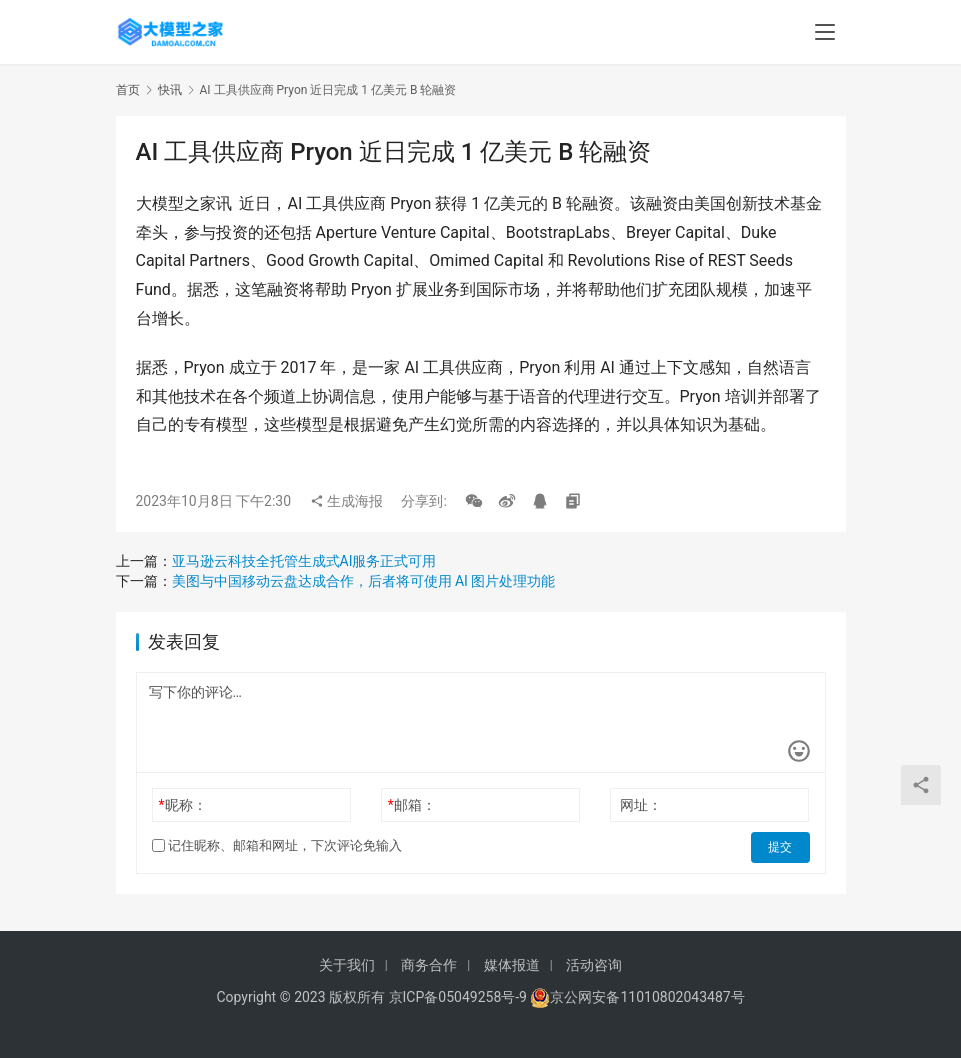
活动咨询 (594, 965)
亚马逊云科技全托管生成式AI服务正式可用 (304, 561)
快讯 (170, 90)
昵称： (182, 805)
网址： (641, 805)
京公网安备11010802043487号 (647, 997)
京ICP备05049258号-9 (458, 997)
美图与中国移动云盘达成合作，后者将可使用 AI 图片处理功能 (364, 581)
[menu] (825, 32)
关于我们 (347, 965)
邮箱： (412, 805)
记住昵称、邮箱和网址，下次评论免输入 (277, 845)
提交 (782, 846)
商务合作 (429, 965)
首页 (128, 90)
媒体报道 (512, 965)
